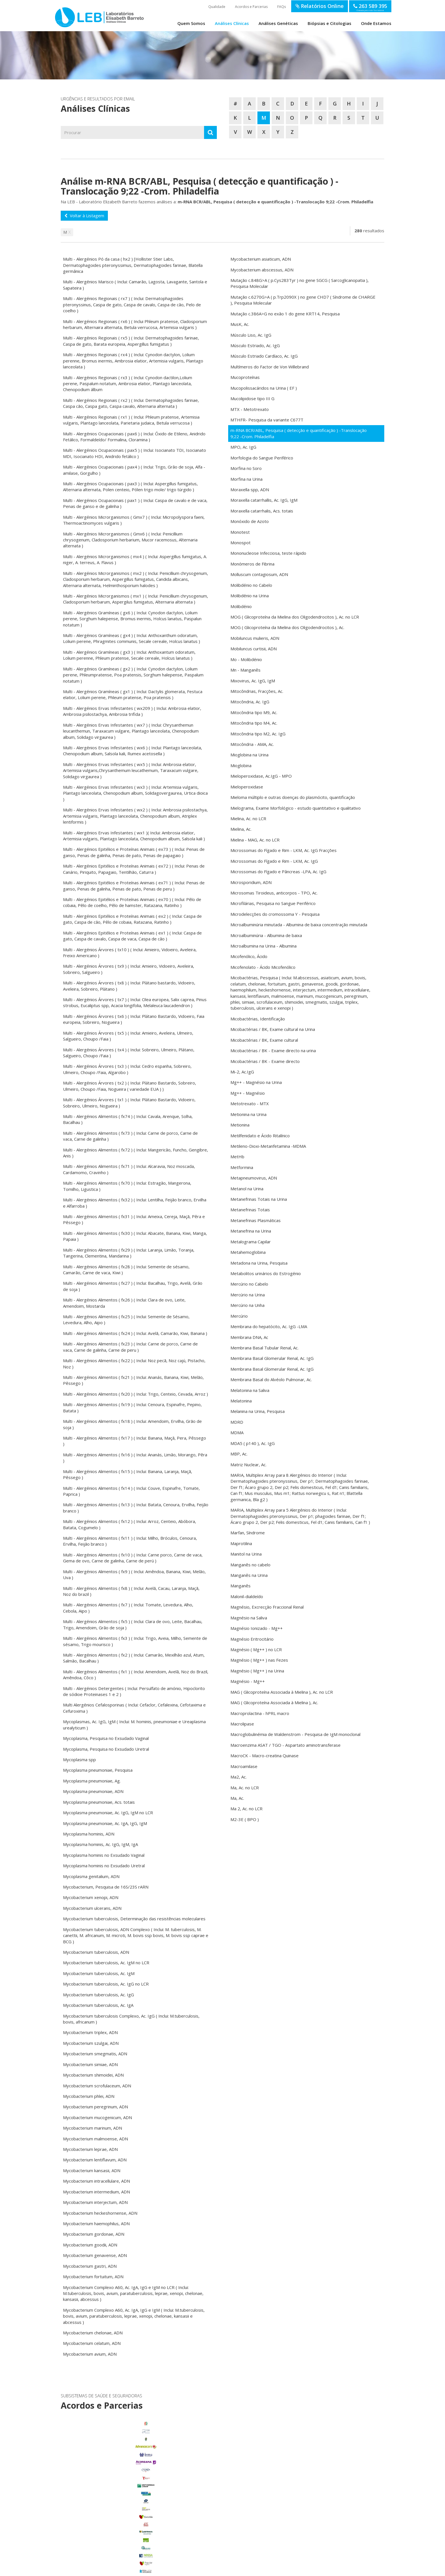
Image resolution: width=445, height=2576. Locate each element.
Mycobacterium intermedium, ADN (96, 2192)
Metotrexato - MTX (249, 1103)
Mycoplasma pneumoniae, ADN (93, 1791)
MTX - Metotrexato (249, 409)
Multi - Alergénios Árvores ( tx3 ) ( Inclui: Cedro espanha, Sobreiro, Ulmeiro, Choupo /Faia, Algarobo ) (127, 1069)
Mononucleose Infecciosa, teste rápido (268, 553)
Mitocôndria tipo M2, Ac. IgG (258, 734)
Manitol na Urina (246, 1554)
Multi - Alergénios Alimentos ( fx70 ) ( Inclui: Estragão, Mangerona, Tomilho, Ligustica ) (127, 1186)
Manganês (240, 1585)
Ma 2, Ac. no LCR (246, 1808)
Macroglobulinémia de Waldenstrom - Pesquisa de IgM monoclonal (295, 1734)
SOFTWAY (314, 2570)
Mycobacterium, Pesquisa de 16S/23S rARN (105, 1887)
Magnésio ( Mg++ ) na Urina (257, 1671)
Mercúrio (239, 1316)
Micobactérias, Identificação (257, 1019)
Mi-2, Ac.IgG (242, 1072)
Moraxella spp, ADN (249, 489)
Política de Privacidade (168, 2570)
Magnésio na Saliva (248, 1618)
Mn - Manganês (245, 670)
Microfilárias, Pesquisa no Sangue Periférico (273, 903)
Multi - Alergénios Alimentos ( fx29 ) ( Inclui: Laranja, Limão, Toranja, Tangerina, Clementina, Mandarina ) (128, 1253)
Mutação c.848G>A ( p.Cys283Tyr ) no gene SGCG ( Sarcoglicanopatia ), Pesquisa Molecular (299, 283)
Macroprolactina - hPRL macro (259, 1713)
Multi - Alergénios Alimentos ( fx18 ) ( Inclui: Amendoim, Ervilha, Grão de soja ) (132, 1424)
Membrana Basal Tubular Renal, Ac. (264, 1348)
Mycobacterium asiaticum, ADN (260, 259)
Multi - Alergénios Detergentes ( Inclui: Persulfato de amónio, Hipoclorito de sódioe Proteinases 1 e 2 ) (134, 1691)
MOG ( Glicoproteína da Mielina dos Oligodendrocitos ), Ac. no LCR (294, 617)
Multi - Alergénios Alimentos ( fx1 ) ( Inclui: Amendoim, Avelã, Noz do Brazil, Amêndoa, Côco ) (135, 1674)
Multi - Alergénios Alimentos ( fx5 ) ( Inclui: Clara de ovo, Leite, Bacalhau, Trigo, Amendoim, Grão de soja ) (132, 1624)
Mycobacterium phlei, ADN (88, 2096)
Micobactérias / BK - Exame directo (265, 1061)
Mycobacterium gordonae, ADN (93, 2234)
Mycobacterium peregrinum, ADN (95, 2106)
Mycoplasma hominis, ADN (88, 1834)
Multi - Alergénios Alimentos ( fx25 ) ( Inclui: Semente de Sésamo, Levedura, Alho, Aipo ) (126, 1319)
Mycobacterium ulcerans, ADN (92, 1908)
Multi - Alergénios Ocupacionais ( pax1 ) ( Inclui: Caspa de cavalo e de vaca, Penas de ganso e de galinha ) (135, 503)
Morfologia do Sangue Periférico (261, 458)
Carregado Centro (111, 2490)
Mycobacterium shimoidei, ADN (93, 2075)
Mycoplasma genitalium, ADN (91, 1876)
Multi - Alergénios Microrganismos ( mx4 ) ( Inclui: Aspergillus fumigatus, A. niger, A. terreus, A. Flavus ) (135, 559)
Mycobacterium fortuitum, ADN (93, 2276)
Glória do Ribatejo (111, 2506)
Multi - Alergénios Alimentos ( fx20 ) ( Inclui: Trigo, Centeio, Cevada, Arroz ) (135, 1394)
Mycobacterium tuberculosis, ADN (96, 1952)
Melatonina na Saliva (249, 1390)
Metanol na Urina (246, 1188)
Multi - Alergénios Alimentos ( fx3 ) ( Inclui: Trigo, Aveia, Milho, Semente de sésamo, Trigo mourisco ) (135, 1641)
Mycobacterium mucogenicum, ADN (97, 2117)
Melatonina (241, 1401)
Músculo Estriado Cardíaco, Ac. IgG (264, 356)
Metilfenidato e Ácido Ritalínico (260, 1135)
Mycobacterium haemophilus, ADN (96, 2223)
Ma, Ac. (237, 1798)
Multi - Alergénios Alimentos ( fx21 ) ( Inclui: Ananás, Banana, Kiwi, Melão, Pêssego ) (133, 1380)
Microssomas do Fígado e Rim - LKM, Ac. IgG (274, 861)
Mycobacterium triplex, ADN (90, 2032)
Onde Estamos (376, 23)
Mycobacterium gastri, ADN (90, 2266)
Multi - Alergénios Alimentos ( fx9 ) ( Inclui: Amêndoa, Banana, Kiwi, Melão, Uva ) (134, 1574)
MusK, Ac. (239, 324)
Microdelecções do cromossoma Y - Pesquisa (275, 914)
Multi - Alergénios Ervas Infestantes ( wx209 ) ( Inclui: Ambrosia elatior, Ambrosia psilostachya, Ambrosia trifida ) (132, 711)
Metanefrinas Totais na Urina (258, 1199)
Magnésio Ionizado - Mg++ (256, 1628)
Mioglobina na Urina (249, 755)
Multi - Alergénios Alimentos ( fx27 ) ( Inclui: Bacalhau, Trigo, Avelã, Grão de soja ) (132, 1286)
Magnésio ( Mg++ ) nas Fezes (259, 1660)
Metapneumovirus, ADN (253, 1178)
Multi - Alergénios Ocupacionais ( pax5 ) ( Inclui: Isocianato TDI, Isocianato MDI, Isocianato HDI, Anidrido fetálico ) (134, 453)
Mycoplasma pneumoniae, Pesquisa (98, 1770)
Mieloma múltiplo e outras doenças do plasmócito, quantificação (292, 797)
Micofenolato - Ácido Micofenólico (262, 967)
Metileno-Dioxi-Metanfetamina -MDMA (268, 1146)
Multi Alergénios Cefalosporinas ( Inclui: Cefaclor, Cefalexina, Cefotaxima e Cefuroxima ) (134, 1708)
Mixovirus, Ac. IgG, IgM (252, 680)
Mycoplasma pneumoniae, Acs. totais (99, 1802)
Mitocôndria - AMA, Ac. (252, 744)
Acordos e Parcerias (251, 6)
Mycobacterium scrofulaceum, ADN (97, 2085)
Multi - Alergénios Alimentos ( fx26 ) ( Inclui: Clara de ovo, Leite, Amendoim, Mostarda (124, 1303)
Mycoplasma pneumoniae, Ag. (92, 1781)
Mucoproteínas (245, 377)
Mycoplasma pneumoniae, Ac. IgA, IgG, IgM (105, 1823)
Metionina (239, 1125)
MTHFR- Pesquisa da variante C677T (266, 420)
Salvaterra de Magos (111, 2529)
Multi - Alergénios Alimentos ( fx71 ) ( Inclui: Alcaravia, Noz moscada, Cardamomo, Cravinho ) (129, 1169)
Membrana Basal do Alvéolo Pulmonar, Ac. (271, 1379)
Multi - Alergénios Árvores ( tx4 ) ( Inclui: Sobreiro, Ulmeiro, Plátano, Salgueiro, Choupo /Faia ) (128, 1052)
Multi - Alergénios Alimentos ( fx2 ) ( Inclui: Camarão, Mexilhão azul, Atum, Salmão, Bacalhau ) (134, 1658)
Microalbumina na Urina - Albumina (263, 946)
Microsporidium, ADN (251, 882)
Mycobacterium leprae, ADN (90, 2149)
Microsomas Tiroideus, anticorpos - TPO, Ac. (274, 893)
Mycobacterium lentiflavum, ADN (95, 2160)
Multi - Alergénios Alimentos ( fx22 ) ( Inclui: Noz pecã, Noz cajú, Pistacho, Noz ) (134, 1363)
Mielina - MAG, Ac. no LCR (255, 840)
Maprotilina (241, 1543)
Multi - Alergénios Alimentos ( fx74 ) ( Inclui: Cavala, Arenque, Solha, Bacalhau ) (128, 1119)
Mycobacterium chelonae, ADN (93, 2333)
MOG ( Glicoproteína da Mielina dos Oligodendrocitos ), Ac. (287, 627)
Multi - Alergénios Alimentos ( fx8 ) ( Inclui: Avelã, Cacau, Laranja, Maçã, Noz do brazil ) (131, 1591)
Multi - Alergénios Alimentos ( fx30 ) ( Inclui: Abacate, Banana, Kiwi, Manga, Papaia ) (135, 1236)
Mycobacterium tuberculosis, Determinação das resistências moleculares (134, 1918)
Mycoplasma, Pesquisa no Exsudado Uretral (106, 1749)
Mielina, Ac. (240, 829)
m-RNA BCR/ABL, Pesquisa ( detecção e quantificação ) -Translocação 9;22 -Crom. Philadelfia (298, 433)
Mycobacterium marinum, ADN (92, 2128)
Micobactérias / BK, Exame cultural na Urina (272, 1029)
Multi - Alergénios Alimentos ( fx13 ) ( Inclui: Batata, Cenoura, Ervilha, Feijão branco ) (135, 1507)
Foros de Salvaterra (111, 2498)
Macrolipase (242, 1724)
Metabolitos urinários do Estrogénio (265, 1273)
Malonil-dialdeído (246, 1596)
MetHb (237, 1156)
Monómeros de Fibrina (252, 564)
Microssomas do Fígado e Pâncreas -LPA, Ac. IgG (278, 871)
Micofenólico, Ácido (248, 956)
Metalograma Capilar (250, 1241)
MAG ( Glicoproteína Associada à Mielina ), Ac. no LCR (281, 1692)
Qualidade (216, 6)
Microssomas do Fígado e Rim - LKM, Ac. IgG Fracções (283, 850)
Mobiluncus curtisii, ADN (253, 648)
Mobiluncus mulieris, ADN (254, 638)
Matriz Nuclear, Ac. (248, 1464)
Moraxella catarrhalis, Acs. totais (261, 511)
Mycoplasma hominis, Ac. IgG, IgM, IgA (100, 1844)
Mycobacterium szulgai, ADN (91, 2043)
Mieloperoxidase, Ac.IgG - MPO (261, 776)
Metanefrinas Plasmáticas (255, 1220)
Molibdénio (241, 606)
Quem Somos (191, 23)
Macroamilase (243, 1766)
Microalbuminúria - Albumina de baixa (266, 935)
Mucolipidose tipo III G (252, 398)
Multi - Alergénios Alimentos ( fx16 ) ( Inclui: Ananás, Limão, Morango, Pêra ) (135, 1457)
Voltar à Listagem (84, 215)
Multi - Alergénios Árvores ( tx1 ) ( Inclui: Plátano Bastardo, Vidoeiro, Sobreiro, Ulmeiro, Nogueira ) (129, 1102)
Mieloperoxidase (246, 787)
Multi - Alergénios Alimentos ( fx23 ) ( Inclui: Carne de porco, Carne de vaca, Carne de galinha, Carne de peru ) (130, 1347)
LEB (61, 14)
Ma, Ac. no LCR (244, 1787)
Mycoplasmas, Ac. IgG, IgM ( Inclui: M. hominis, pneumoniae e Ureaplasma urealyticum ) (134, 1724)
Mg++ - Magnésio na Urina (256, 1082)
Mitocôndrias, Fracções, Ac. (256, 691)
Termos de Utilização (137, 2570)
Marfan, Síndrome (247, 1532)
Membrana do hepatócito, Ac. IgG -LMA (268, 1326)
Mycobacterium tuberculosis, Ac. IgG (98, 1994)
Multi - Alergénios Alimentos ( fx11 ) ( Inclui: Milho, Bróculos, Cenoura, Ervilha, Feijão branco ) (130, 1541)
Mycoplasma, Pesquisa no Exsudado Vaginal (106, 1738)
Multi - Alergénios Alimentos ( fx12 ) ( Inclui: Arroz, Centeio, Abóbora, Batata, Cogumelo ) (129, 1524)
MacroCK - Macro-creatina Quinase (264, 1755)
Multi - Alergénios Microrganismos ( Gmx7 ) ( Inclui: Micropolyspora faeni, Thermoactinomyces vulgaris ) (134, 520)
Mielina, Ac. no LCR (248, 818)
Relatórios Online (319, 6)
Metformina (241, 1167)
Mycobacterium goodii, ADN (90, 2245)
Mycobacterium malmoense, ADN (95, 2139)
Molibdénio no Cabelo (251, 585)
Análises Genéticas (278, 23)
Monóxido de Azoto (249, 521)
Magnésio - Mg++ (247, 1681)
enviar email (207, 2471)
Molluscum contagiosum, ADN (259, 574)
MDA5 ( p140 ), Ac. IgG (252, 1443)
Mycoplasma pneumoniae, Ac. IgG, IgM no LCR (108, 1812)
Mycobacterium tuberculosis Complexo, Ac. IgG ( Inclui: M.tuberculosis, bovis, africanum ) (131, 2019)
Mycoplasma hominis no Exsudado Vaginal (103, 1855)
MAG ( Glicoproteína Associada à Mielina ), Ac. (274, 1702)
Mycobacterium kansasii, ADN (91, 2170)
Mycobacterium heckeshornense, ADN (100, 2213)
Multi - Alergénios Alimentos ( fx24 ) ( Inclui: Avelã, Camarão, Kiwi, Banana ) (135, 1333)
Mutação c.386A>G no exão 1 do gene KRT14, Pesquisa (285, 314)
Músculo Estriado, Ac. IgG (255, 345)
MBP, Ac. (238, 1454)
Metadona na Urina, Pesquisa (258, 1263)
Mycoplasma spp (79, 1759)
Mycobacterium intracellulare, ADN (96, 2181)
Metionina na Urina (248, 1114)
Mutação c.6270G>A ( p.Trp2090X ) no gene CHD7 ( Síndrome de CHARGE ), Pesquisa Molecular (302, 300)
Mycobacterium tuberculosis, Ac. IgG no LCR (106, 1984)
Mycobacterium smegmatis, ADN (95, 2053)
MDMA (237, 1432)
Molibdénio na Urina (249, 595)
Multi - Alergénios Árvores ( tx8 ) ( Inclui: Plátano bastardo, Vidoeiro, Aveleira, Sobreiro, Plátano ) (129, 985)
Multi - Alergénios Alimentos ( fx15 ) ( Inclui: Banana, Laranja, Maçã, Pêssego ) (127, 1474)
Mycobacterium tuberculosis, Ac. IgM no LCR (106, 1962)
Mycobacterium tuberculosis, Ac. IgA (98, 2005)
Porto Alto (111, 2522)
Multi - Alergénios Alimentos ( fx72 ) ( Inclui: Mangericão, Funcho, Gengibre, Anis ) (135, 1153)
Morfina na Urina (246, 479)
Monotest (240, 532)
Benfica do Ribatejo (111, 2545)
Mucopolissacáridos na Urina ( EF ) (263, 388)
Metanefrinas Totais (250, 1209)
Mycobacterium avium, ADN (90, 2354)
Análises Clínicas (232, 23)
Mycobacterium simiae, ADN (90, 2064)
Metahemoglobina (248, 1252)
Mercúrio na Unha (247, 1305)
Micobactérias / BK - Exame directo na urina (273, 1050)
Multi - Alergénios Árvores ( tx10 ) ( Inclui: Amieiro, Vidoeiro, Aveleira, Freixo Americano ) (130, 952)
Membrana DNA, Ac (249, 1337)
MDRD (236, 1422)
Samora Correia (111, 2537)
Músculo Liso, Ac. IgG (250, 335)
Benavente (110, 2483)
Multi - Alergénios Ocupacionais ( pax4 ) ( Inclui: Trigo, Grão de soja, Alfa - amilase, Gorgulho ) (134, 470)
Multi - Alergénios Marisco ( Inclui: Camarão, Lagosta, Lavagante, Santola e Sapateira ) (135, 284)
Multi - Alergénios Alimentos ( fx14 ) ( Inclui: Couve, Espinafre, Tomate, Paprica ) (131, 1491)
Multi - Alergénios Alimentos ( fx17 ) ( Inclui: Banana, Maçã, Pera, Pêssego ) (134, 1441)
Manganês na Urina (249, 1575)
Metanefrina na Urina (250, 1231)
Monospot (240, 542)
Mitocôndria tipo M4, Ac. (253, 723)
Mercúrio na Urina (247, 1295)
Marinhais (111, 2514)
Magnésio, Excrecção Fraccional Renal (267, 1607)
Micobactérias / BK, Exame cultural (264, 1040)
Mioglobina (240, 765)
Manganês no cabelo (250, 1564)
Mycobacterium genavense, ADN (95, 2255)
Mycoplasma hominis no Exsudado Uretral (104, 1865)
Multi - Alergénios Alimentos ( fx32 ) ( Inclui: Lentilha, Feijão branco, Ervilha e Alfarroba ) (134, 1202)
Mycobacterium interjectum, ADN (95, 2202)
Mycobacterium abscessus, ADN (261, 270)
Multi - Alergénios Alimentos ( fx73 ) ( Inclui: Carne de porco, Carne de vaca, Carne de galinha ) (130, 1136)
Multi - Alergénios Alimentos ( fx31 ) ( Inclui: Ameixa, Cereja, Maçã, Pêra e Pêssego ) (134, 1219)
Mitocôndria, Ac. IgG (249, 701)
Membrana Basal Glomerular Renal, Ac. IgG (272, 1358)
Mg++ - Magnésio (247, 1093)
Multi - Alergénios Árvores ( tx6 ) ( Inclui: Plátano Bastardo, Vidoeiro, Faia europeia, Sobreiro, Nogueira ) (133, 1019)
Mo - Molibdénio (246, 659)
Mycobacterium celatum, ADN (92, 2343)
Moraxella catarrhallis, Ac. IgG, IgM (263, 500)
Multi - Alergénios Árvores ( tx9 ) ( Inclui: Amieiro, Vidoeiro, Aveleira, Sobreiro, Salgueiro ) (128, 969)
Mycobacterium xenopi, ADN (90, 1897)
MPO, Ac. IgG (243, 447)
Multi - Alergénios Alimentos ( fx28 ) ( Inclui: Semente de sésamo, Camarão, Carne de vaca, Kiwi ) (126, 1269)
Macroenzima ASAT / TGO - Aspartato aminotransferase (285, 1745)
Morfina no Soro (246, 468)
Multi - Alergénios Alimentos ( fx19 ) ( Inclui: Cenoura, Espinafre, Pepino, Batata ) (132, 1407)
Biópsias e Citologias (329, 23)
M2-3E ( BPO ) (244, 1819)
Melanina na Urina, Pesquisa (257, 1411)
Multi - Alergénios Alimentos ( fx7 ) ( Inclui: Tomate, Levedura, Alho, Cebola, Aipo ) (128, 1607)
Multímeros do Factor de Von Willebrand (269, 367)
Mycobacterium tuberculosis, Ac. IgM (99, 1973)
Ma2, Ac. (238, 1777)
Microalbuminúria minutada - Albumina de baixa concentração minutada (298, 924)
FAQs (281, 6)
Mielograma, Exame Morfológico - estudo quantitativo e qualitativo (295, 808)
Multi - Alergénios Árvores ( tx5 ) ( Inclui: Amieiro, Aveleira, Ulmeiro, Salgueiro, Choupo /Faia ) (128, 1036)
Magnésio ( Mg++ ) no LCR (256, 1649)
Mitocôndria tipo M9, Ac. (253, 712)
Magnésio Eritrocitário (252, 1639)
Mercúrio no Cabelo (249, 1284)
